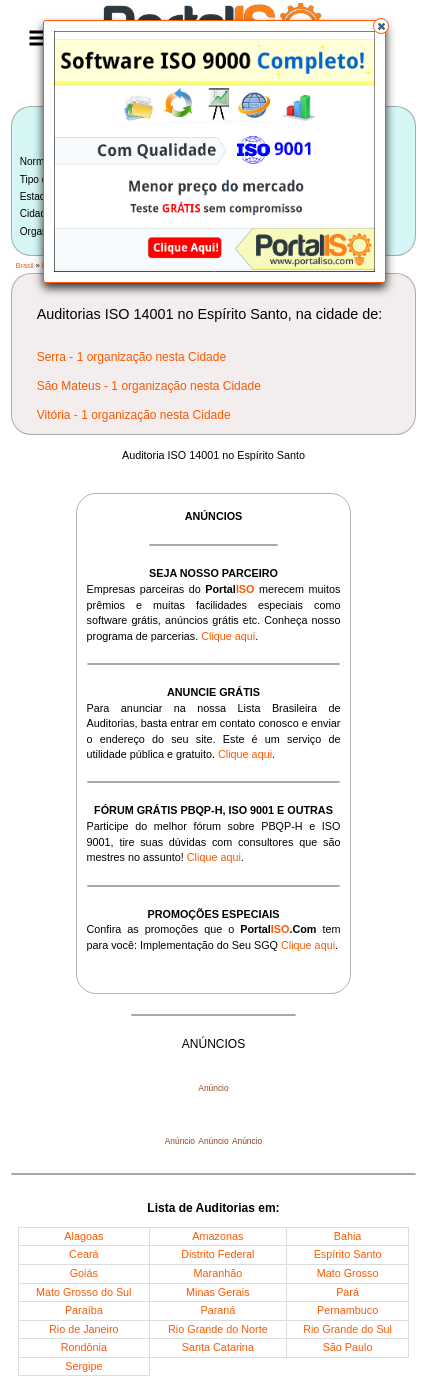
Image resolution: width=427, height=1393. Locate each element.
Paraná (217, 1310)
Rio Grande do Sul (347, 1329)
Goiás (84, 1273)
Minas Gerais (218, 1292)
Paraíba (84, 1310)
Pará (347, 1292)
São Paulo (348, 1347)
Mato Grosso (348, 1273)
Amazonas (217, 1236)
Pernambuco (347, 1310)
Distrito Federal (217, 1254)
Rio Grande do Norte (218, 1329)
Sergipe (83, 1366)
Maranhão (218, 1273)
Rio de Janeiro (84, 1329)
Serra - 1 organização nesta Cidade (131, 357)
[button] (381, 26)
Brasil (25, 265)
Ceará (83, 1254)
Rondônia (84, 1347)
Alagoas (83, 1236)
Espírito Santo (348, 1254)
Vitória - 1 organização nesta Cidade (134, 415)
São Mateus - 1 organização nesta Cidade (149, 386)
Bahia (348, 1236)
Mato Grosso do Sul (83, 1292)
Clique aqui (228, 636)
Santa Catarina (218, 1347)
